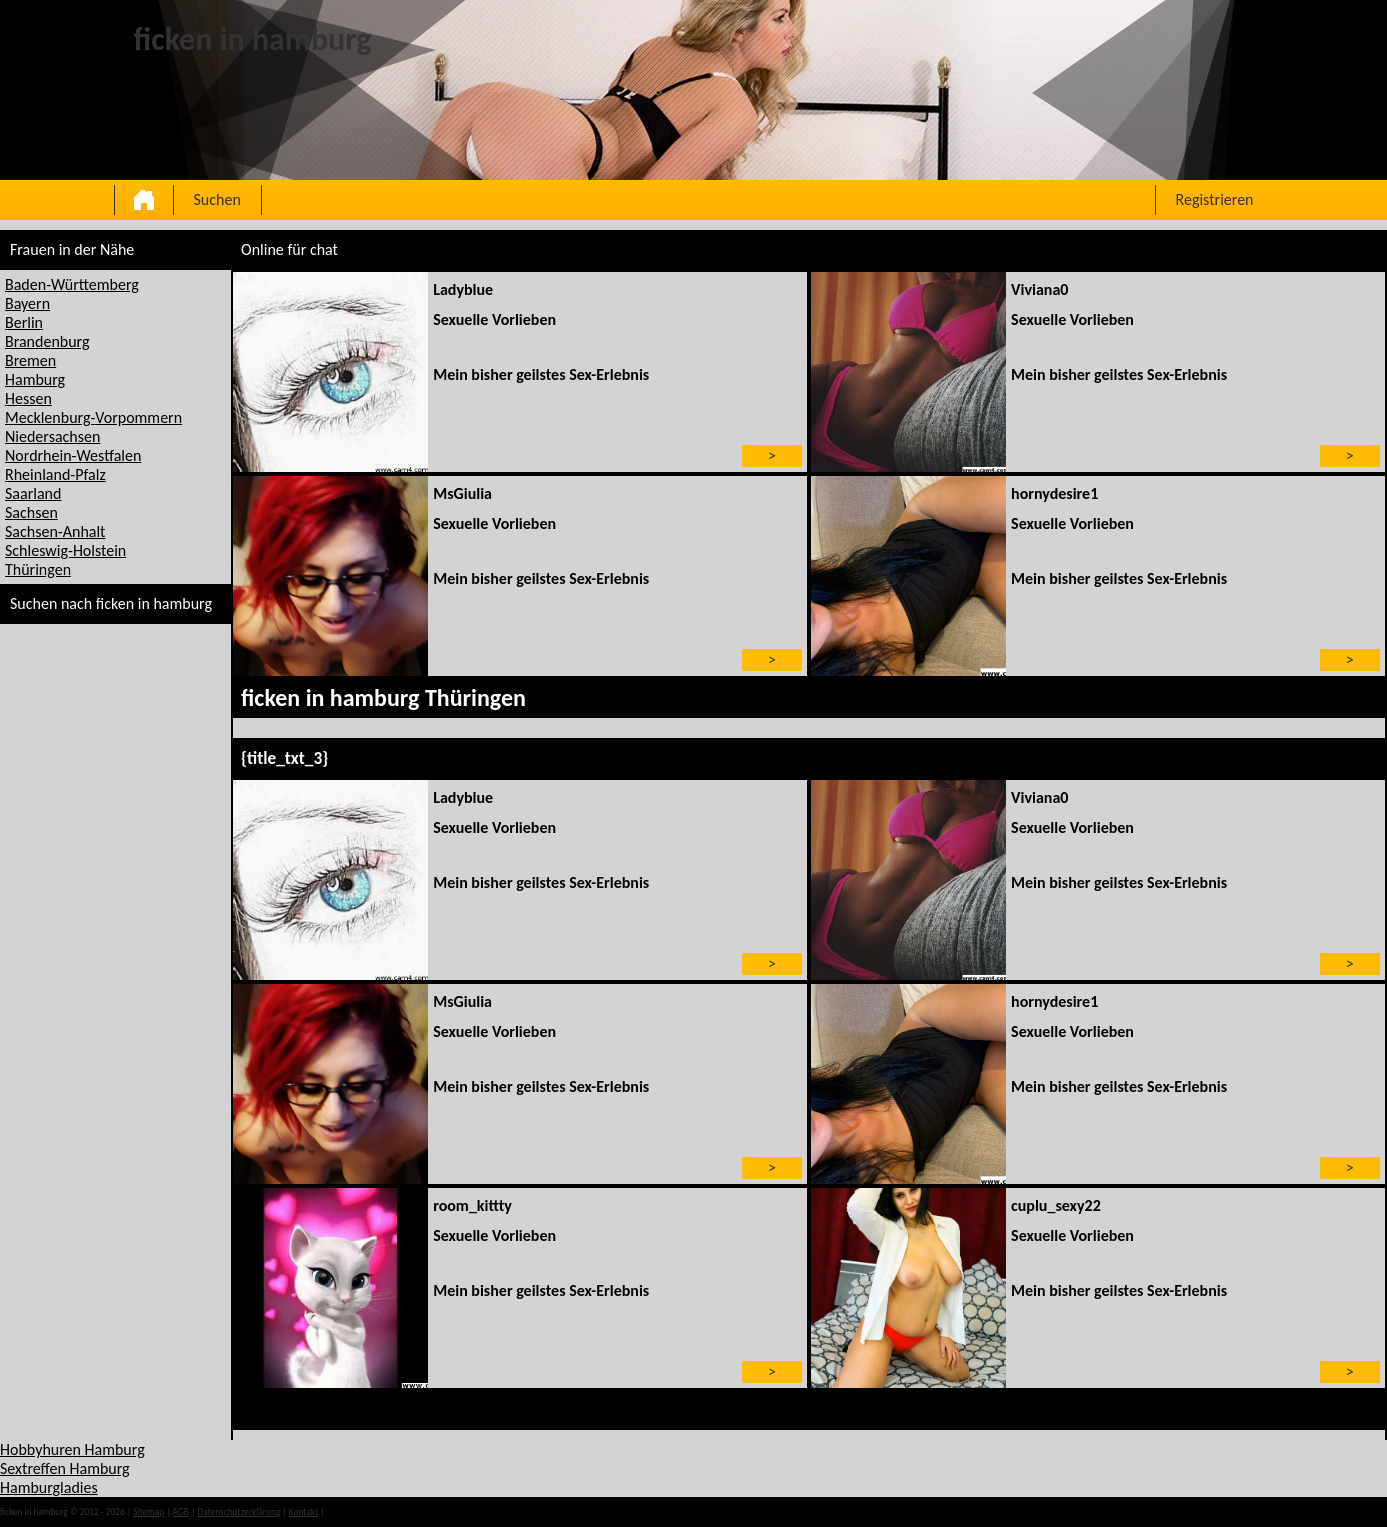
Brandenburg (47, 341)
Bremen (30, 360)
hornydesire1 (1054, 493)
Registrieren (1215, 199)
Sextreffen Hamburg (65, 1468)
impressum (348, 1512)
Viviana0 (1039, 289)
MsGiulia (462, 493)
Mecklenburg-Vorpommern (93, 417)
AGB (181, 1512)
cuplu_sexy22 (1056, 1205)
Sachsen (31, 512)
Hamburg (35, 379)
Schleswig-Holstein (65, 550)
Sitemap (148, 1512)
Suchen (217, 199)
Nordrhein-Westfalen (73, 455)
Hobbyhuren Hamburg (72, 1449)
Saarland (33, 493)
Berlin (24, 322)
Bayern (27, 303)
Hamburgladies (49, 1487)
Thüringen (38, 569)
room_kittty (472, 1205)
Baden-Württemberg (72, 284)
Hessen (28, 398)
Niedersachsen (52, 436)
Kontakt (303, 1512)
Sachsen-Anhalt (55, 531)
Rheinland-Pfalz (55, 474)
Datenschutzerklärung (238, 1512)
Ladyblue (463, 289)
